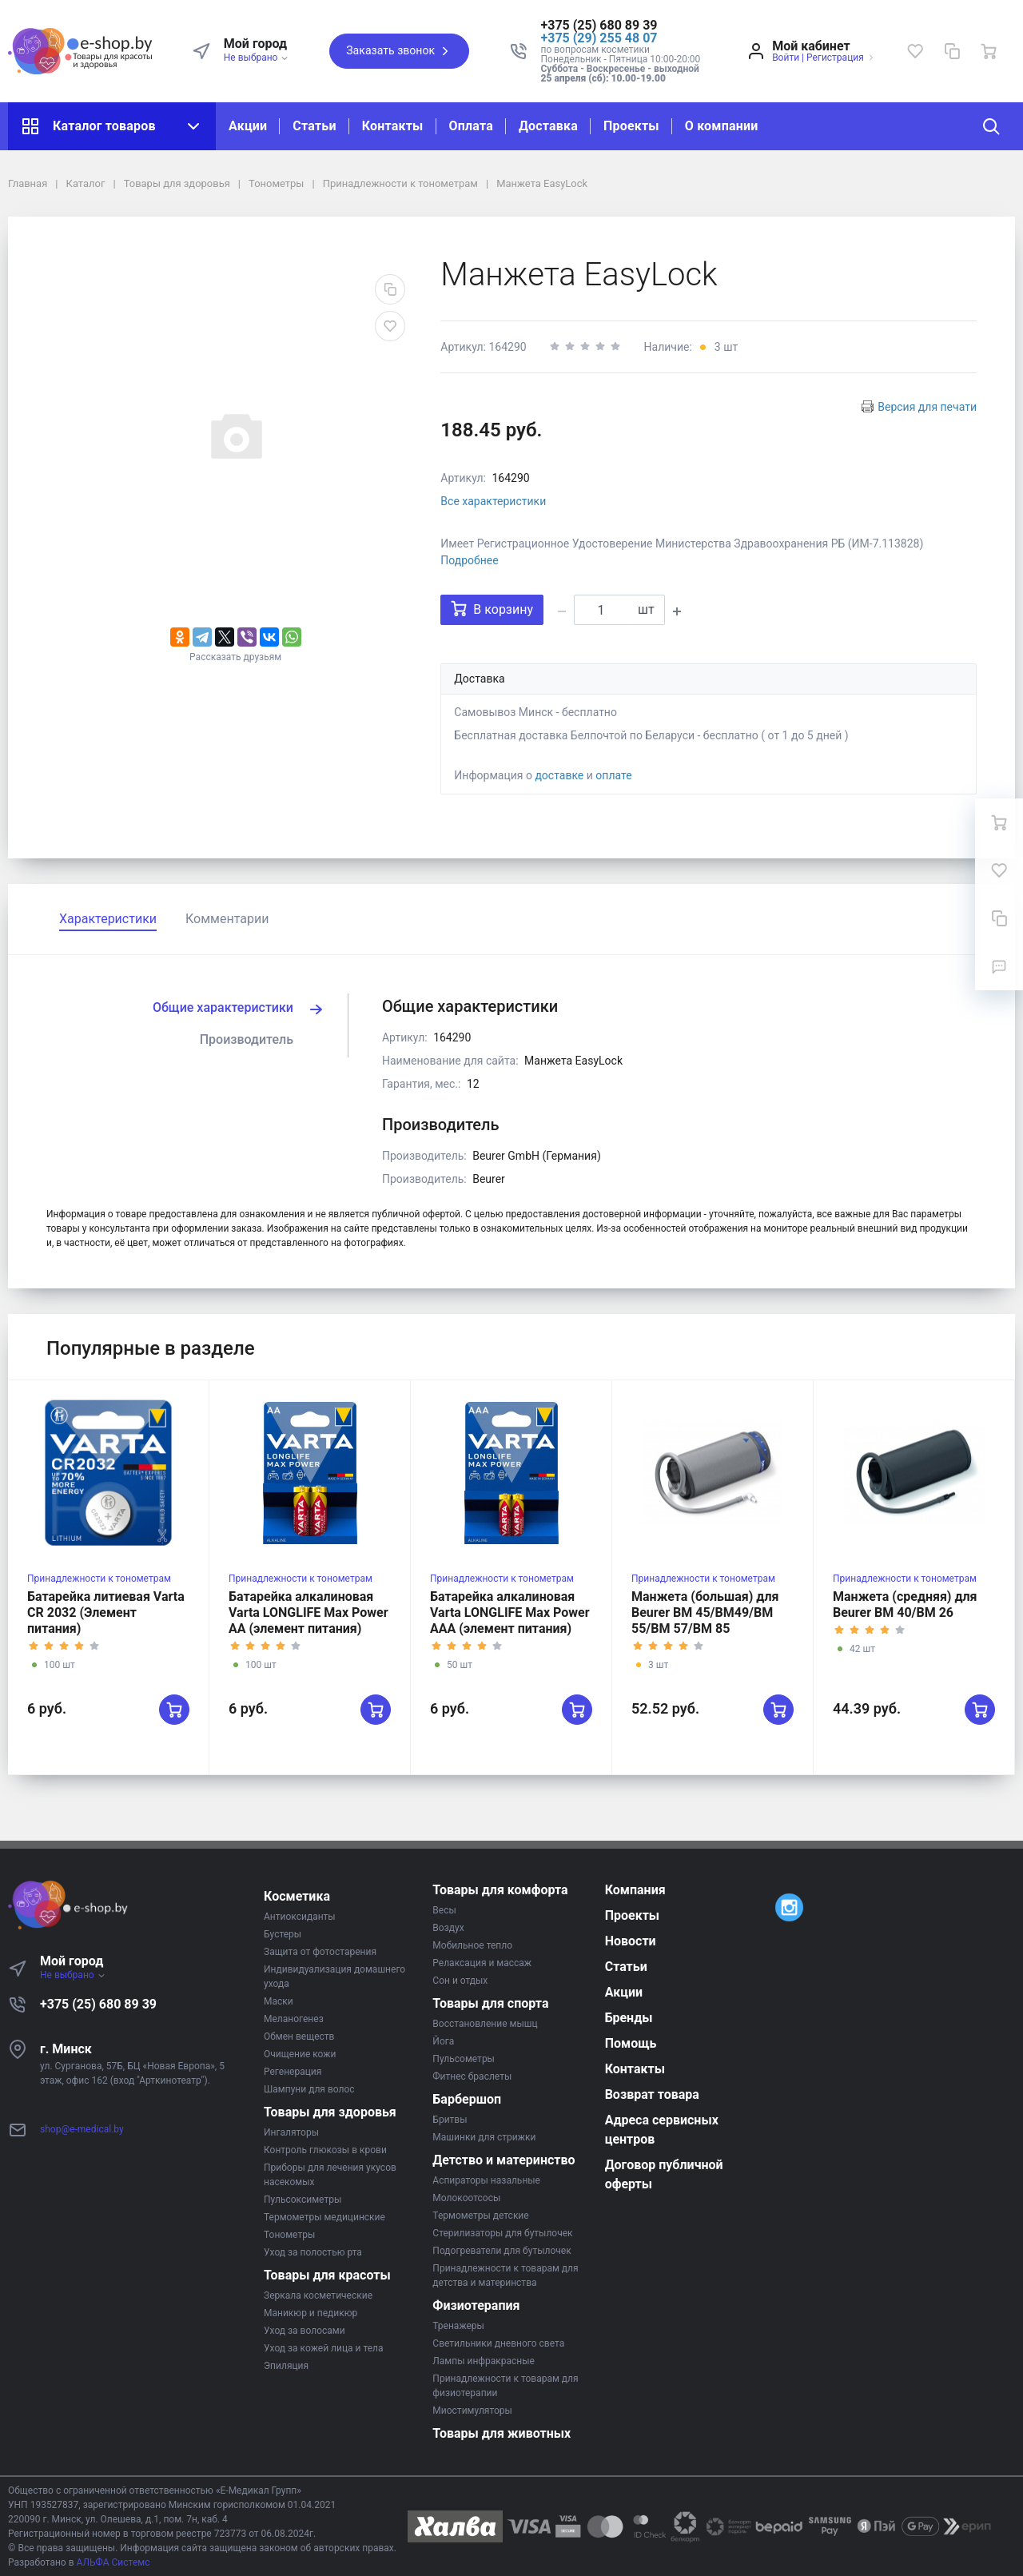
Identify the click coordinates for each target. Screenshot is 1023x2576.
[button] (621, 25)
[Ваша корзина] (989, 51)
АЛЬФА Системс (112, 2562)
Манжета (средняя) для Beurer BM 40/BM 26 (905, 1604)
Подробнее (469, 560)
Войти (785, 57)
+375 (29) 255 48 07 (599, 38)
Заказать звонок (399, 51)
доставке (559, 775)
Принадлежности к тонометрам (99, 1578)
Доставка (548, 125)
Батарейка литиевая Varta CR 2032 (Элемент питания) (106, 1612)
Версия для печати (927, 406)
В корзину (492, 608)
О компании (721, 125)
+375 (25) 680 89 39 (98, 2004)
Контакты (393, 125)
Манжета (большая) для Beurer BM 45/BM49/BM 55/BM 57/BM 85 (704, 1612)
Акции (248, 125)
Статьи (314, 125)
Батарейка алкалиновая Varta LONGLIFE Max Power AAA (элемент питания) (510, 1612)
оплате (613, 775)
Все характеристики (493, 501)
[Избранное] (915, 51)
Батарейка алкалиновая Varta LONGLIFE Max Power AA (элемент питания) (308, 1612)
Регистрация (835, 57)
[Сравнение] (952, 51)
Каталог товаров (112, 126)
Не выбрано (257, 57)
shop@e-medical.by (82, 2129)
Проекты (631, 125)
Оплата (471, 125)
